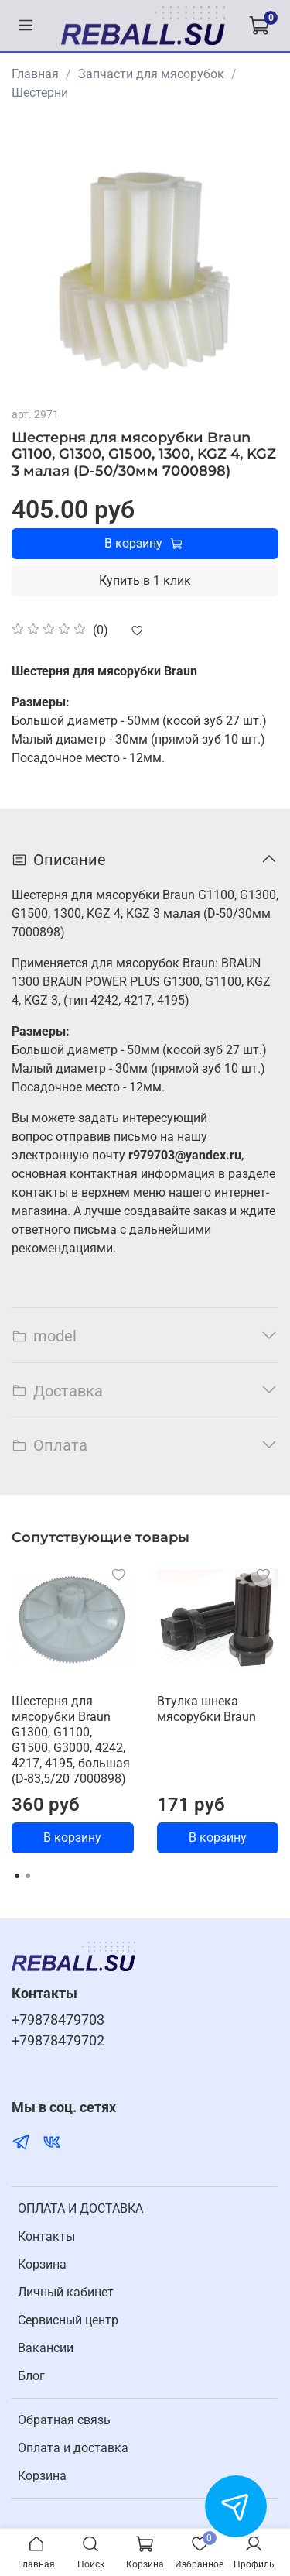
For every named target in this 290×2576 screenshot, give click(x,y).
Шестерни (40, 92)
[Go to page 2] (28, 1876)
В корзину (72, 1836)
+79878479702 (58, 2041)
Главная (35, 74)
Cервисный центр (68, 2320)
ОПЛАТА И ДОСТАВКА (80, 2208)
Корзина (42, 2264)
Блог (31, 2375)
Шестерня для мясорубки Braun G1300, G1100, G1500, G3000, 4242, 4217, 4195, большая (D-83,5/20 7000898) (71, 1739)
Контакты (46, 2236)
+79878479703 (58, 2020)
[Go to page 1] (17, 1876)
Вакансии (45, 2348)
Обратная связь (64, 2420)
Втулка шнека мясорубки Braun (206, 1708)
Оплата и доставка (73, 2447)
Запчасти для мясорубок (151, 74)
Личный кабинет (66, 2292)
